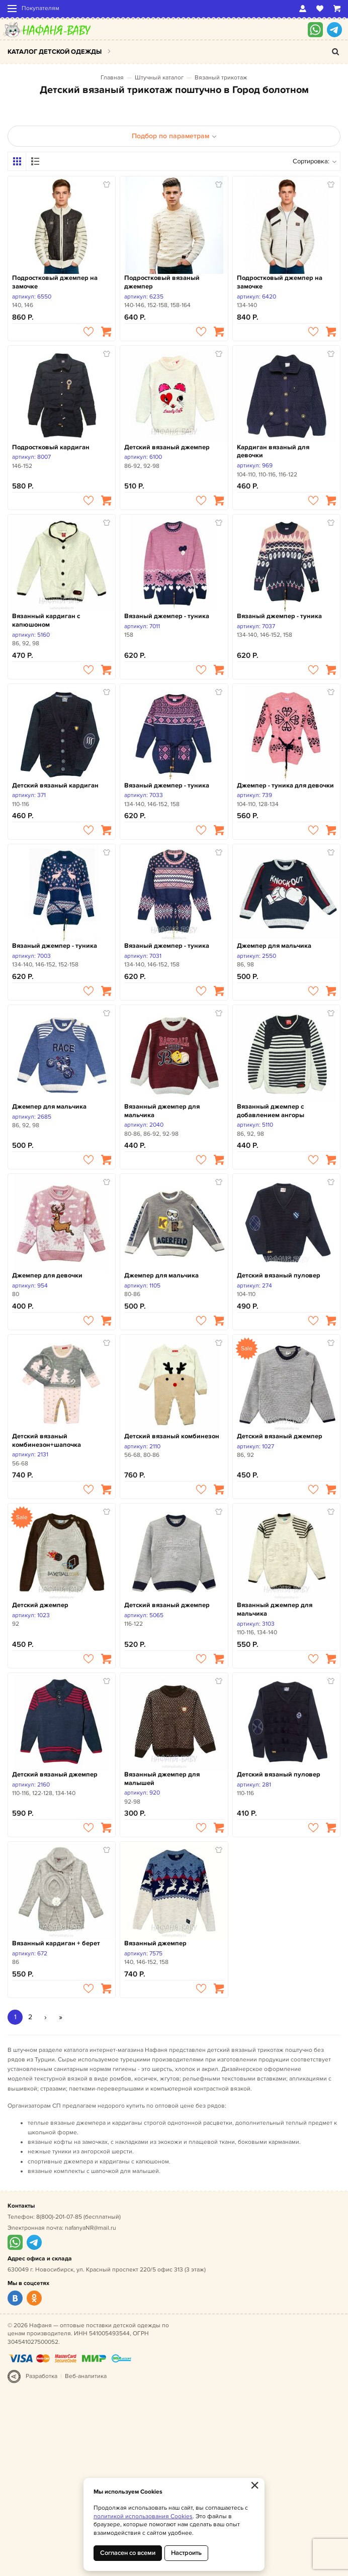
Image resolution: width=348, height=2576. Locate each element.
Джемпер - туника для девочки (285, 785)
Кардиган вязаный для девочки (273, 451)
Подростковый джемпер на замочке (55, 282)
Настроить (186, 2553)
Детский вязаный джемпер (167, 447)
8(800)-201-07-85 (59, 2217)
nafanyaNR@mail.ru (90, 2228)
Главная (112, 77)
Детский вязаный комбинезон (171, 1436)
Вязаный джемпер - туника (166, 616)
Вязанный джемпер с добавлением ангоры (270, 1111)
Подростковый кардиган (51, 447)
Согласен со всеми (127, 2553)
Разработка (41, 2376)
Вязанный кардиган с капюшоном (46, 620)
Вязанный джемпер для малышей (162, 1778)
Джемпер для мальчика (274, 946)
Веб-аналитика (86, 2376)
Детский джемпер (40, 1605)
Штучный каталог (159, 77)
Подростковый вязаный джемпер (162, 282)
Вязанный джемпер (155, 1943)
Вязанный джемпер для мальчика (162, 1111)
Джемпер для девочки (47, 1275)
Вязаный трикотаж (221, 77)
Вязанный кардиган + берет (56, 1943)
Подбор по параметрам (174, 136)
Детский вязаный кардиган (55, 785)
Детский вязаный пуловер (278, 1275)
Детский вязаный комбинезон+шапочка (46, 1440)
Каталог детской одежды (55, 52)
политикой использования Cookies (143, 2516)
